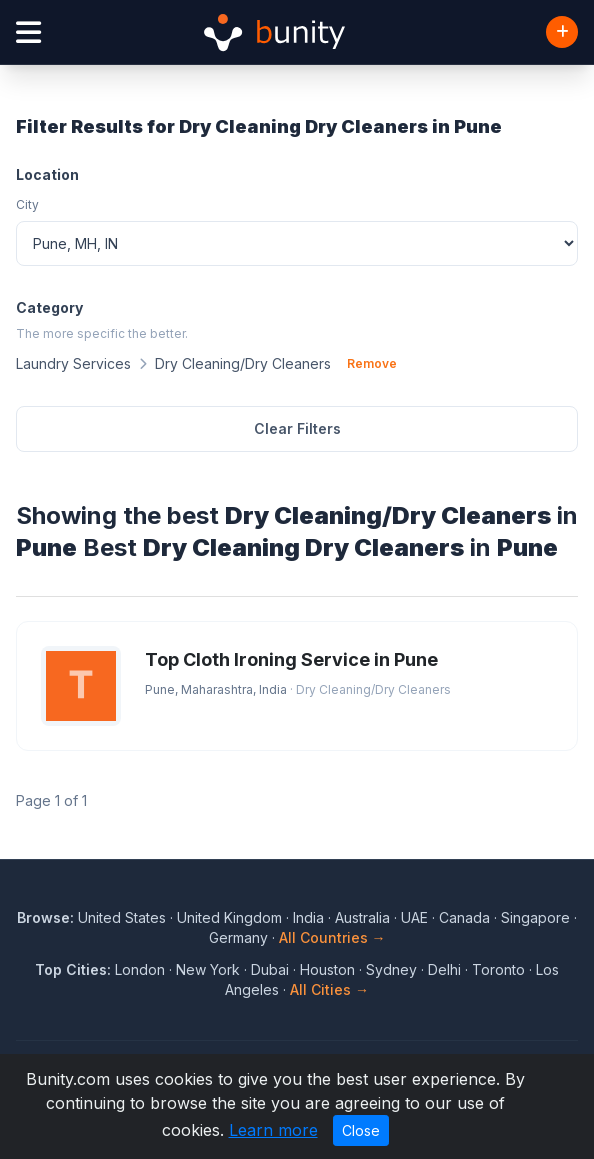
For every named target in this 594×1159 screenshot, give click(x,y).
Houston (327, 969)
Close (361, 1130)
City (27, 204)
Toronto (498, 969)
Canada (464, 917)
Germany (238, 937)
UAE (414, 917)
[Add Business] (562, 32)
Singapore (535, 917)
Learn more (273, 1130)
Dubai (270, 969)
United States (122, 917)
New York (208, 969)
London (140, 969)
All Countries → (332, 937)
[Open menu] (28, 32)
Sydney (391, 969)
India (308, 917)
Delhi (444, 969)
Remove (372, 363)
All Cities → (329, 989)
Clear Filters (297, 428)
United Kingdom (229, 917)
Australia (362, 917)
